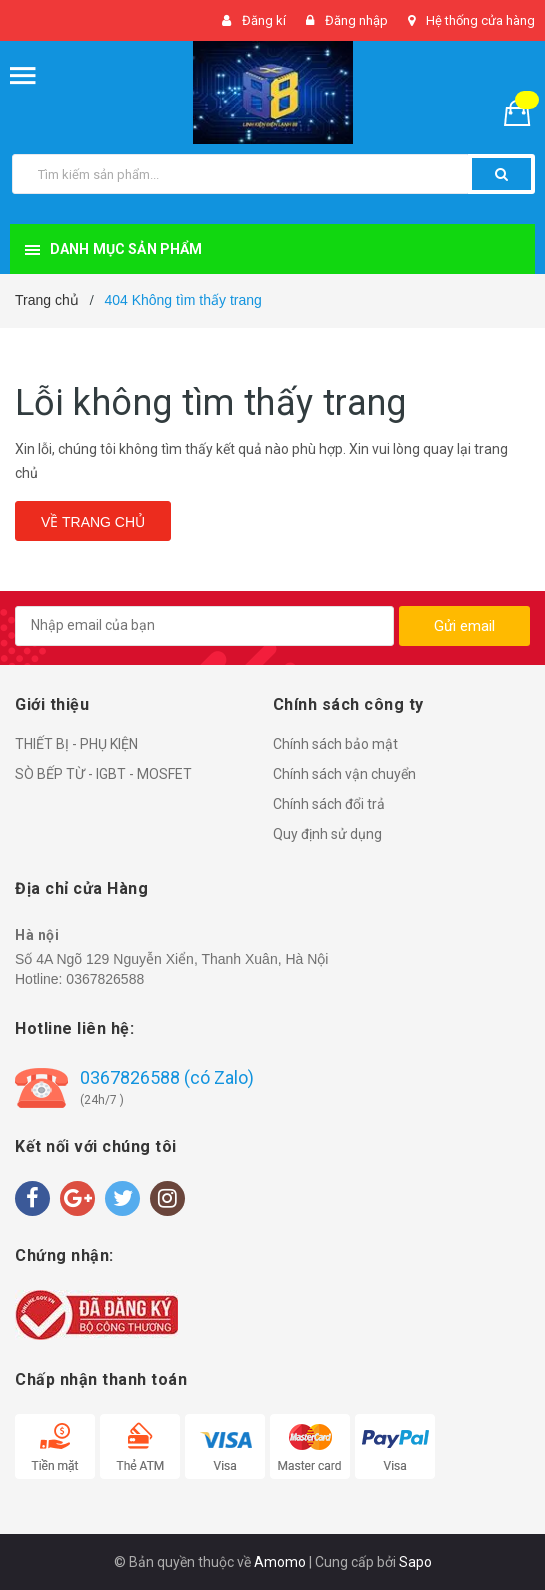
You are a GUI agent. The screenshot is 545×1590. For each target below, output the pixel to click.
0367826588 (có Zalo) (167, 1077)
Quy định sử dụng (327, 834)
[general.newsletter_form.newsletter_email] (204, 626)
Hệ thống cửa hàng (480, 20)
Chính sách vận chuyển (344, 774)
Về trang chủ (93, 522)
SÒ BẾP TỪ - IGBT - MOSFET (103, 774)
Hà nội (37, 935)
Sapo (415, 1562)
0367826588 (105, 979)
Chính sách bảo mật (335, 744)
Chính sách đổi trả (329, 804)
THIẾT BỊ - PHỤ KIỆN (76, 744)
